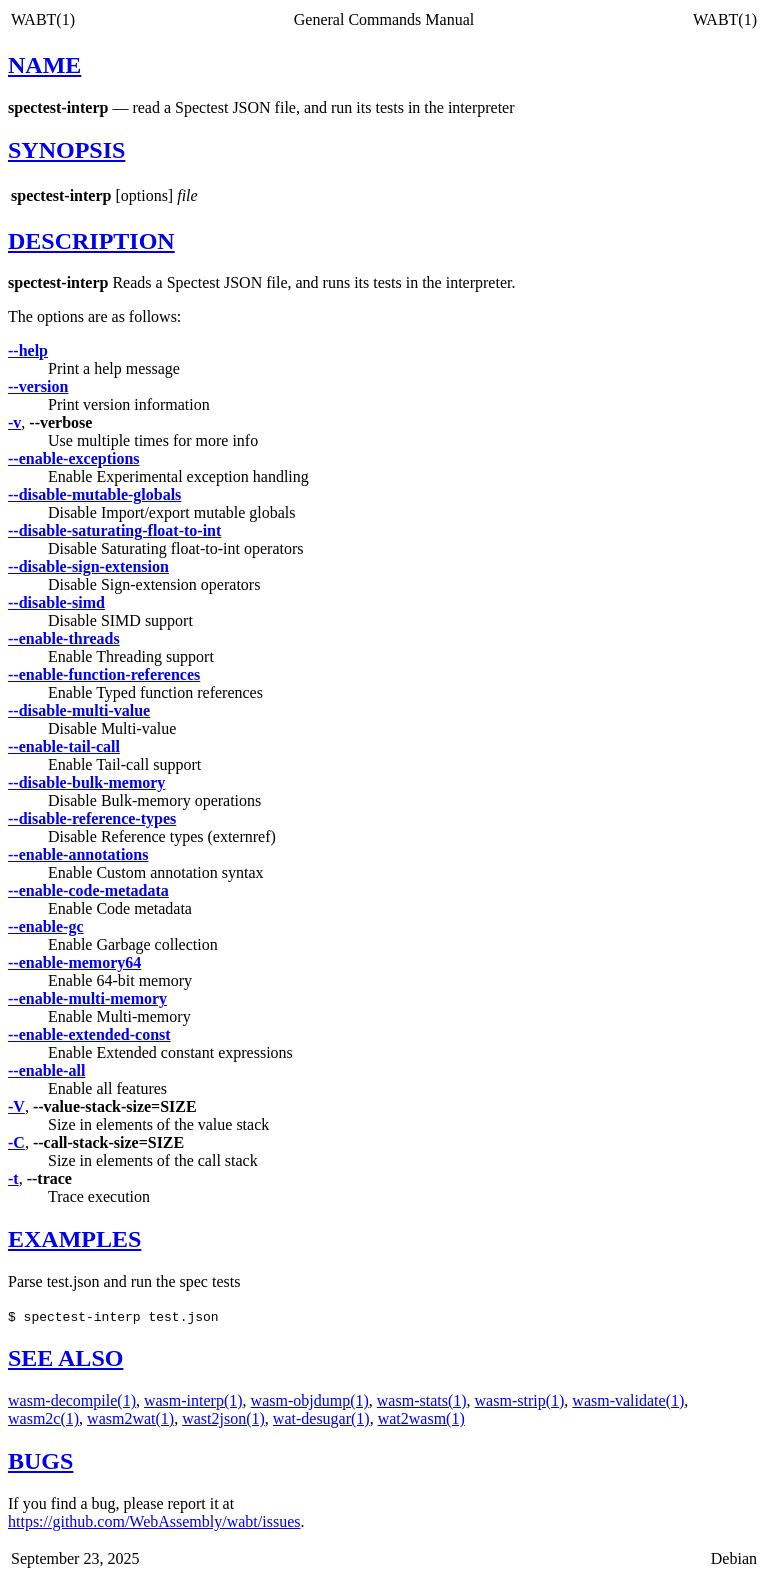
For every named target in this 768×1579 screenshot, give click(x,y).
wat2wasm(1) (421, 1418)
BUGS (40, 1461)
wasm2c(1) (43, 1418)
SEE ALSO (65, 1358)
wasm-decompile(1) (72, 1400)
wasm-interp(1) (193, 1400)
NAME (44, 65)
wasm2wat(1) (130, 1418)
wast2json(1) (223, 1418)
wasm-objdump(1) (310, 1400)
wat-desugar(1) (321, 1418)
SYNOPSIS (66, 150)
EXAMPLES (74, 1239)
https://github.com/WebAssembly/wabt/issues (154, 1521)
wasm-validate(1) (628, 1400)
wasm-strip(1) (520, 1400)
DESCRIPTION (91, 241)
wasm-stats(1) (422, 1400)
